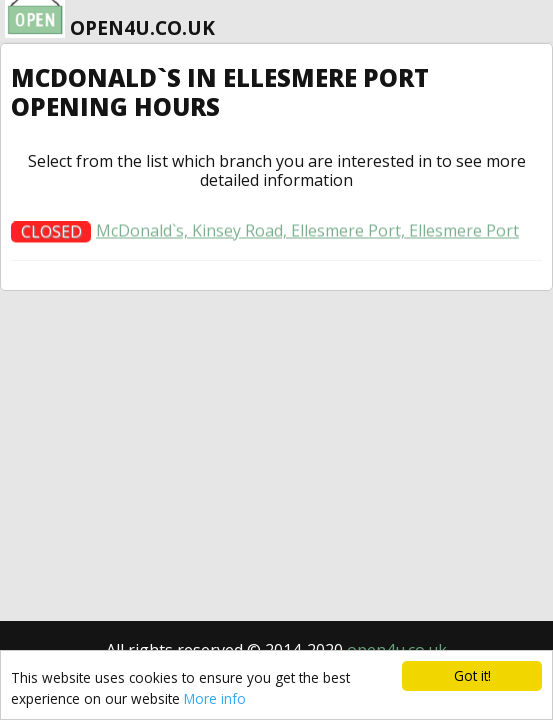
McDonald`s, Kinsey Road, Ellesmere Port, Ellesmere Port (307, 235)
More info (215, 698)
